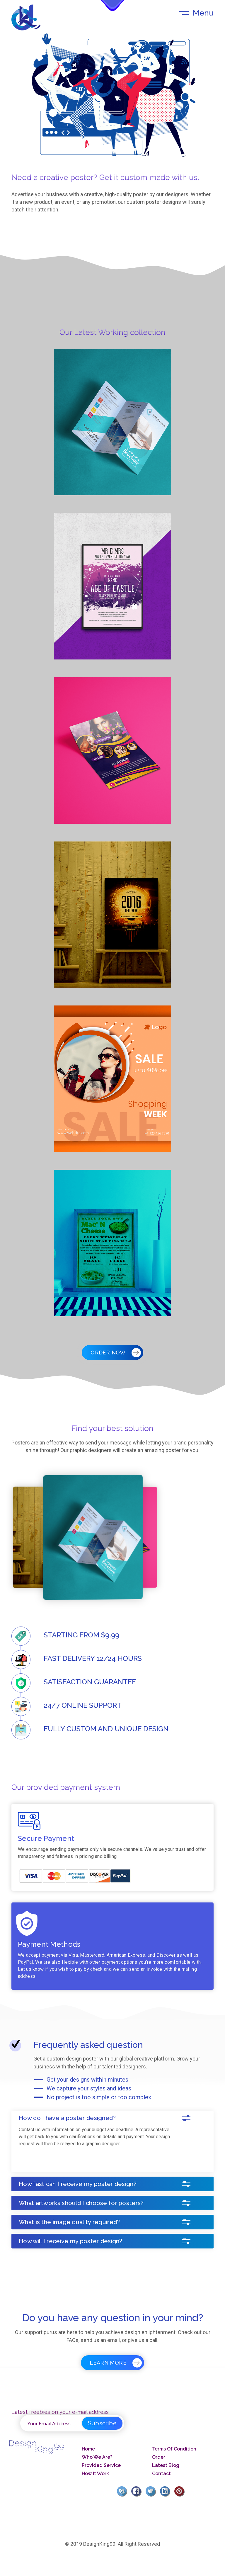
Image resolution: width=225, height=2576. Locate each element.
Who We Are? (97, 2457)
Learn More (112, 2362)
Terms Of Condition (174, 2449)
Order (158, 2457)
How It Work (95, 2473)
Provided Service (101, 2465)
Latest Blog (165, 2465)
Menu (203, 13)
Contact (161, 2473)
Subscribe (102, 2423)
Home (88, 2449)
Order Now (112, 1352)
